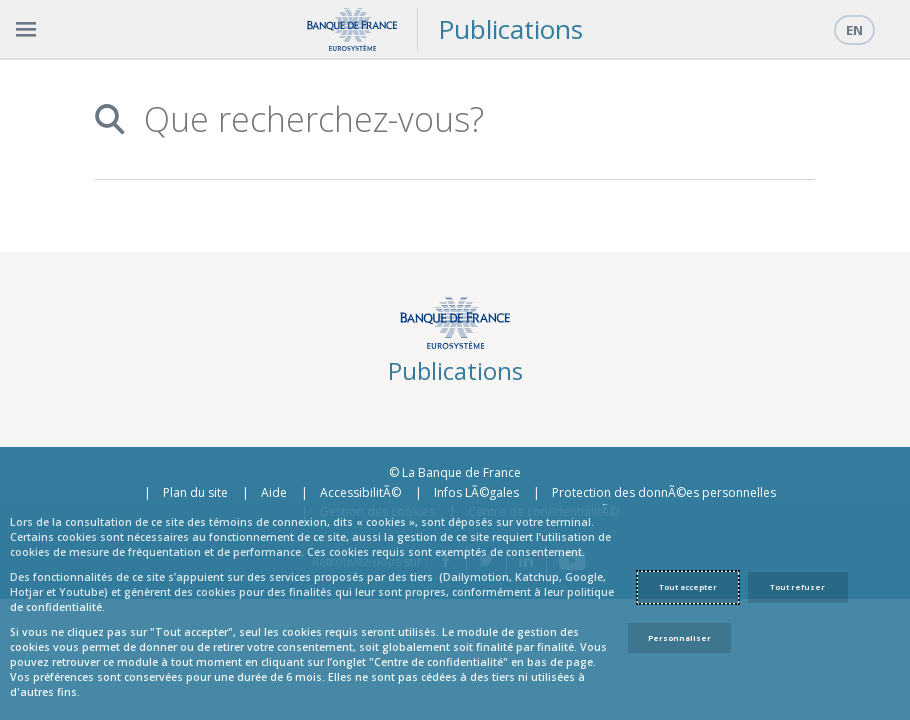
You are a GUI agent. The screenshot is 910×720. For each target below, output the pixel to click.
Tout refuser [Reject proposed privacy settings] (797, 587)
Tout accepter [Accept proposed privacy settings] (688, 587)
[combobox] (468, 119)
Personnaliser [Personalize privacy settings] (679, 638)
